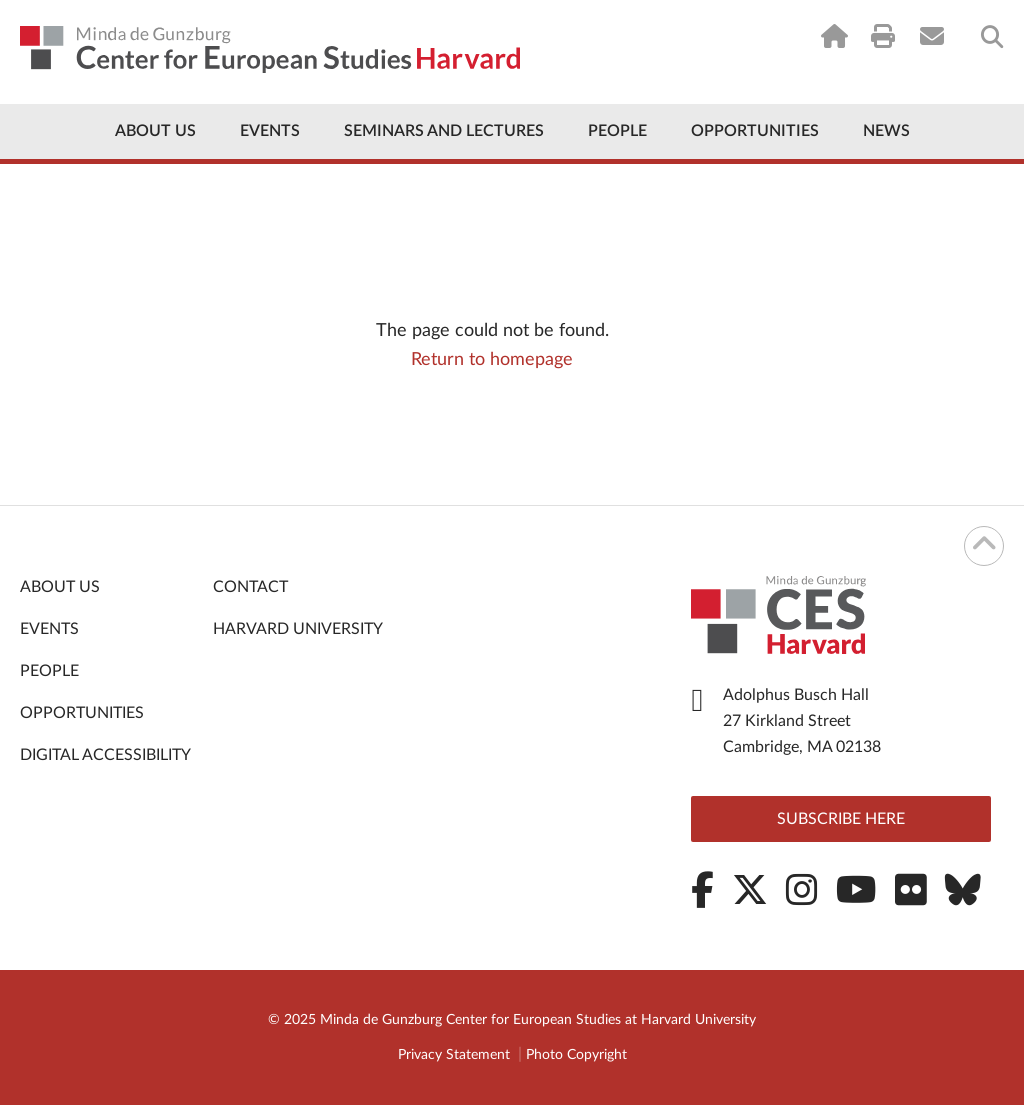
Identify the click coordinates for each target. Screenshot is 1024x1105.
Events (270, 131)
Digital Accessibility (105, 755)
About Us (155, 131)
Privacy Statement (454, 1055)
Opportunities (755, 131)
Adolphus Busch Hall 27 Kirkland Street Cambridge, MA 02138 (802, 721)
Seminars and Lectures (444, 131)
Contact (250, 587)
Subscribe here (841, 819)
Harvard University (298, 629)
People (617, 131)
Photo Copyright (576, 1055)
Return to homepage (492, 360)
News (886, 131)
